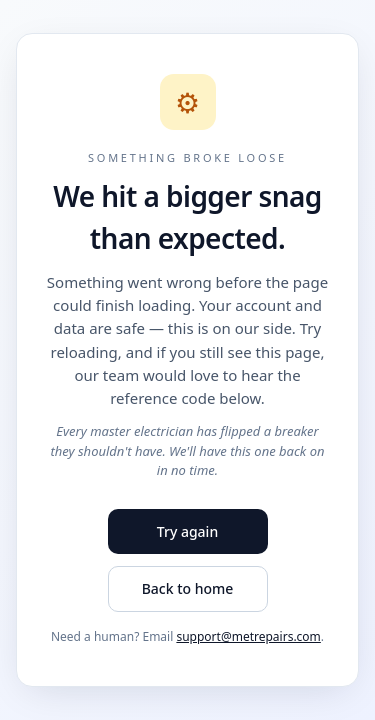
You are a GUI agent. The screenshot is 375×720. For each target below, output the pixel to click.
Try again (187, 531)
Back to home (188, 588)
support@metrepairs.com (248, 636)
